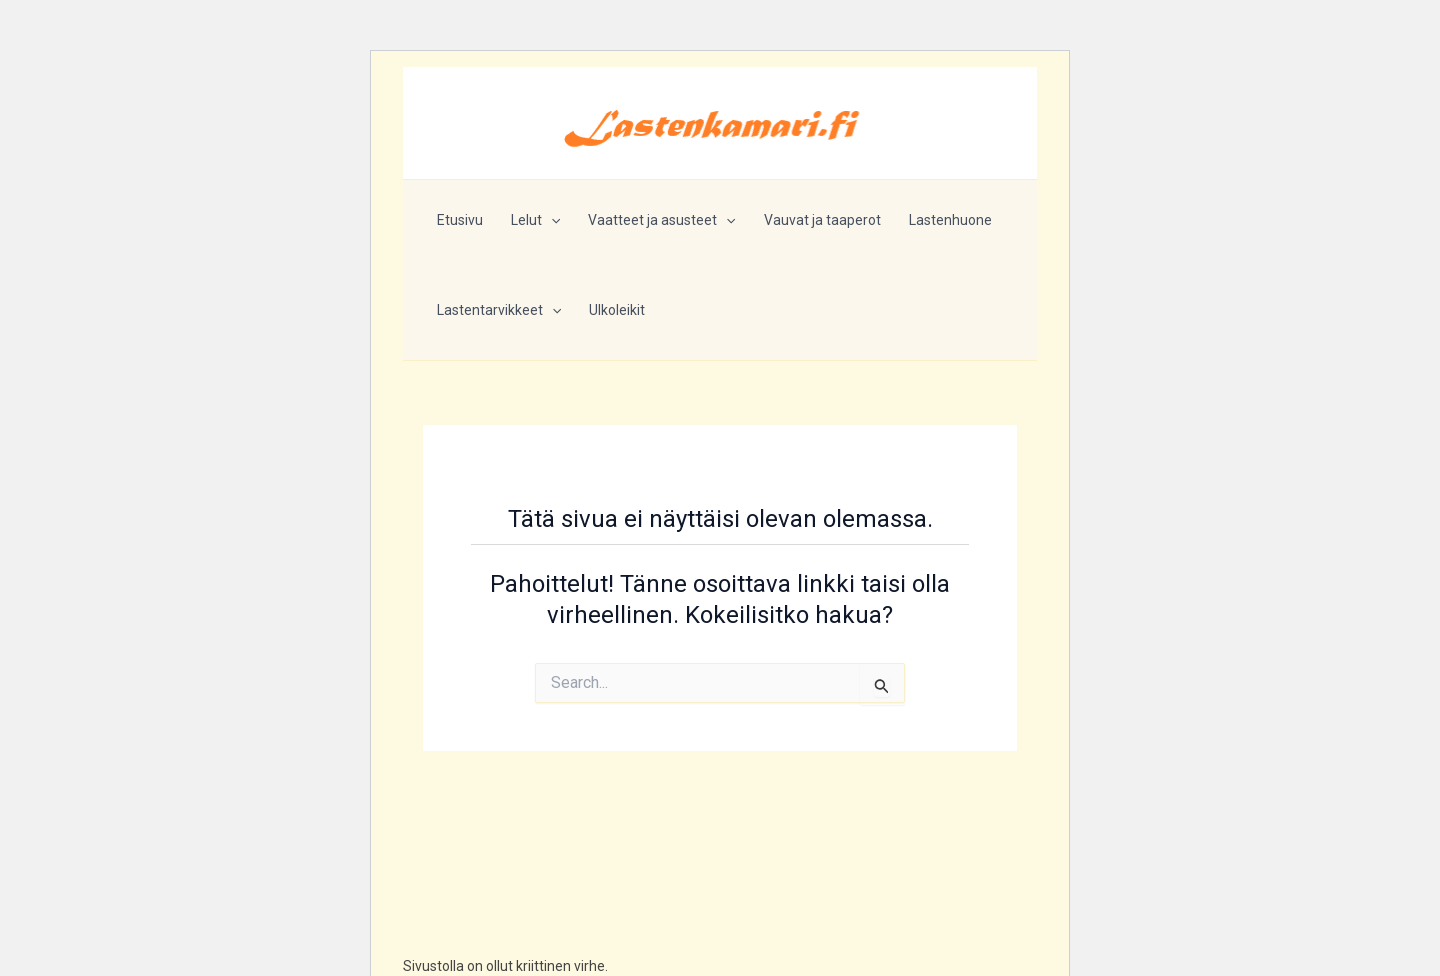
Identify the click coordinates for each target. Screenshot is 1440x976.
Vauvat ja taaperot (822, 220)
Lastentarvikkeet (499, 310)
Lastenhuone (950, 220)
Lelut (535, 220)
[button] (551, 220)
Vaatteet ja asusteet (661, 220)
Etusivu (460, 220)
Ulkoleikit (617, 310)
